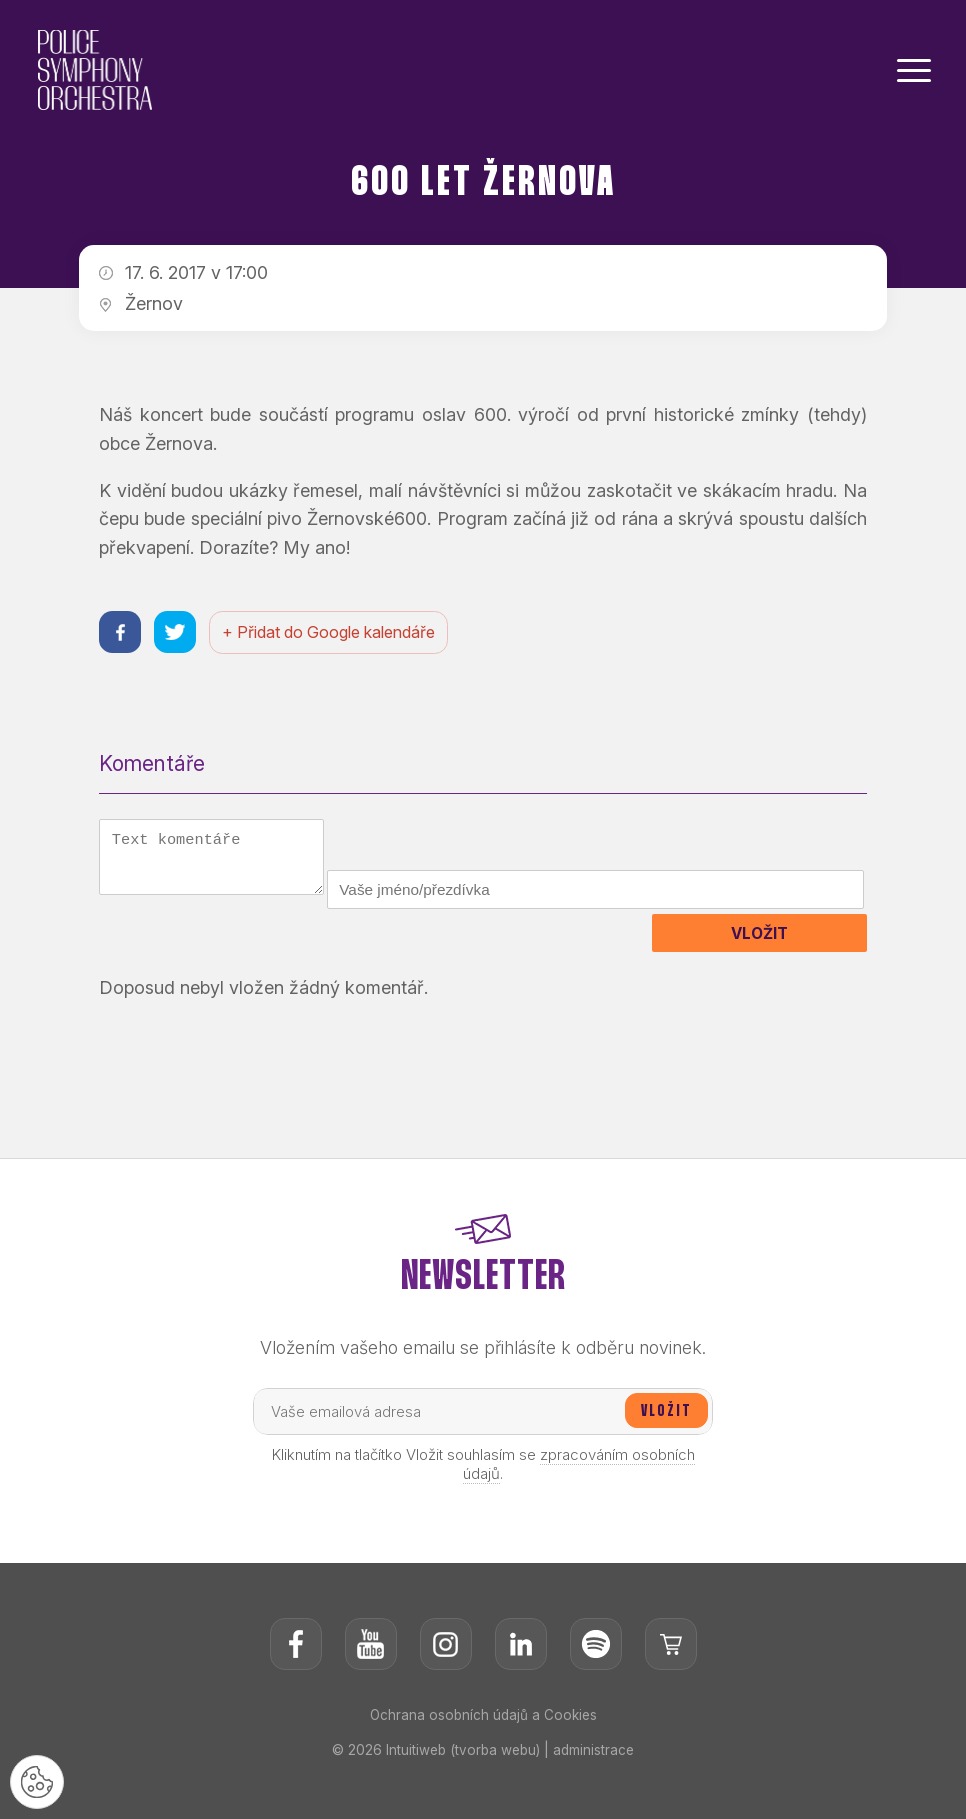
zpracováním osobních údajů (579, 1508)
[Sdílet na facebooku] (121, 633)
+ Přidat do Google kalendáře (335, 634)
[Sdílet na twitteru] (179, 633)
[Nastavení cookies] (40, 1779)
